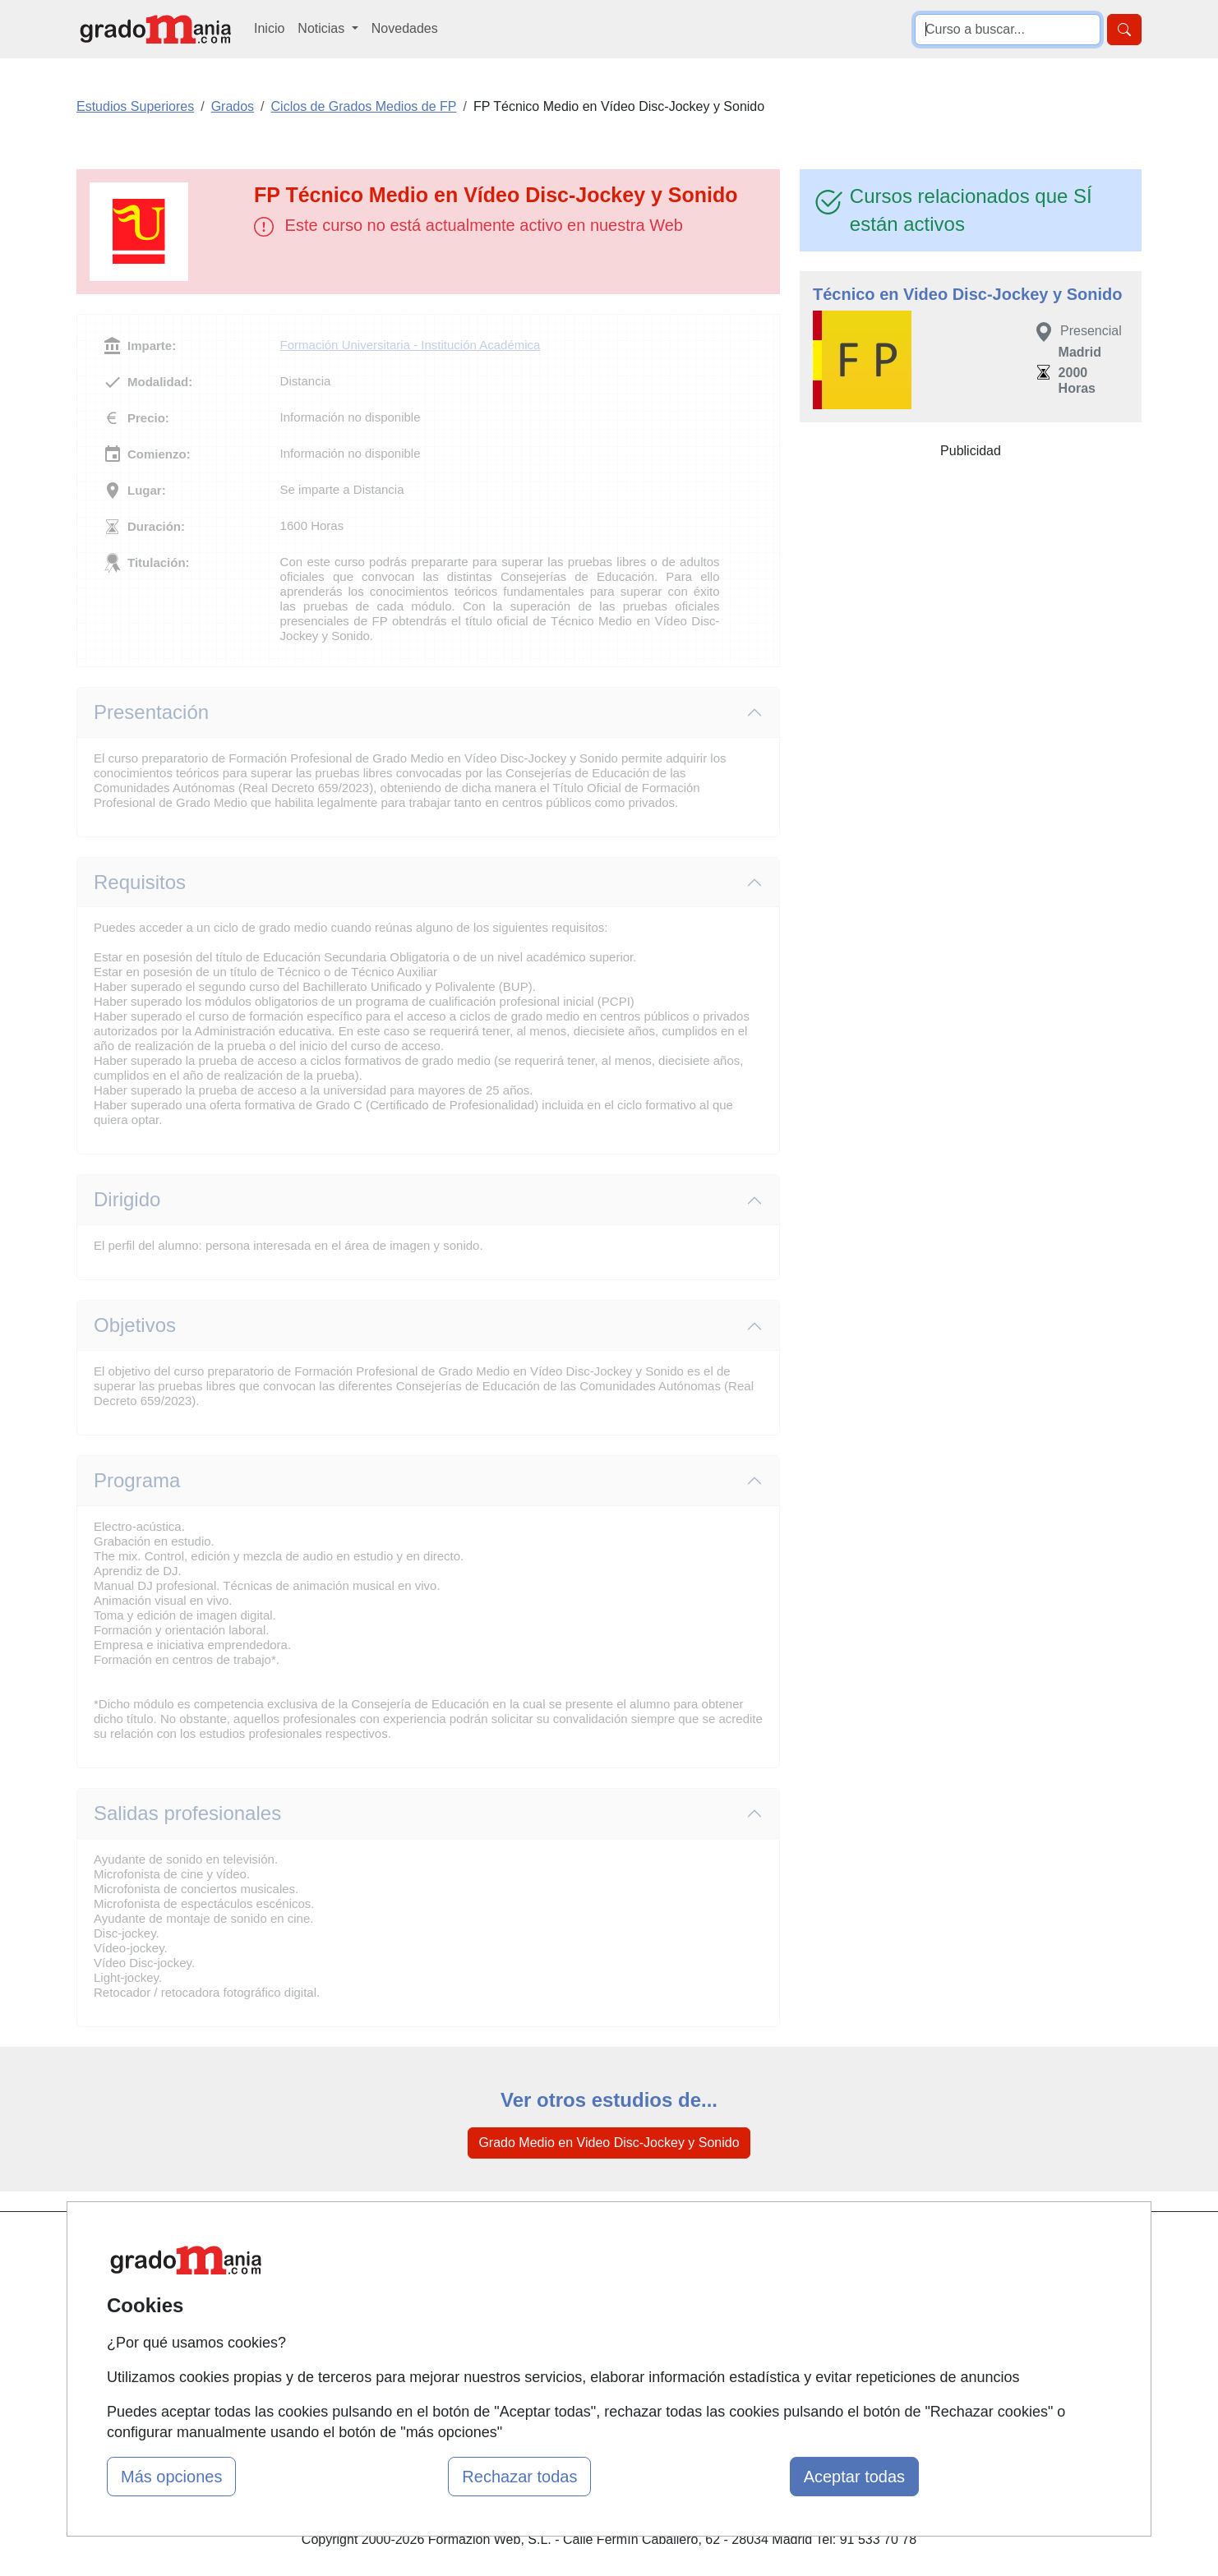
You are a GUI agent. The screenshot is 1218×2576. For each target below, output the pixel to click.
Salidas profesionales (187, 1813)
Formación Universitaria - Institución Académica (410, 345)
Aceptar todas (854, 2477)
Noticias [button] (323, 28)
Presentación (151, 712)
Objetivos (135, 1325)
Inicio (269, 28)
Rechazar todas (519, 2477)
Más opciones (171, 2477)
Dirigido (127, 1199)
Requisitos (140, 882)
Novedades (404, 28)
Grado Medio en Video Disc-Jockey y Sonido (608, 2143)
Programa (137, 1480)
